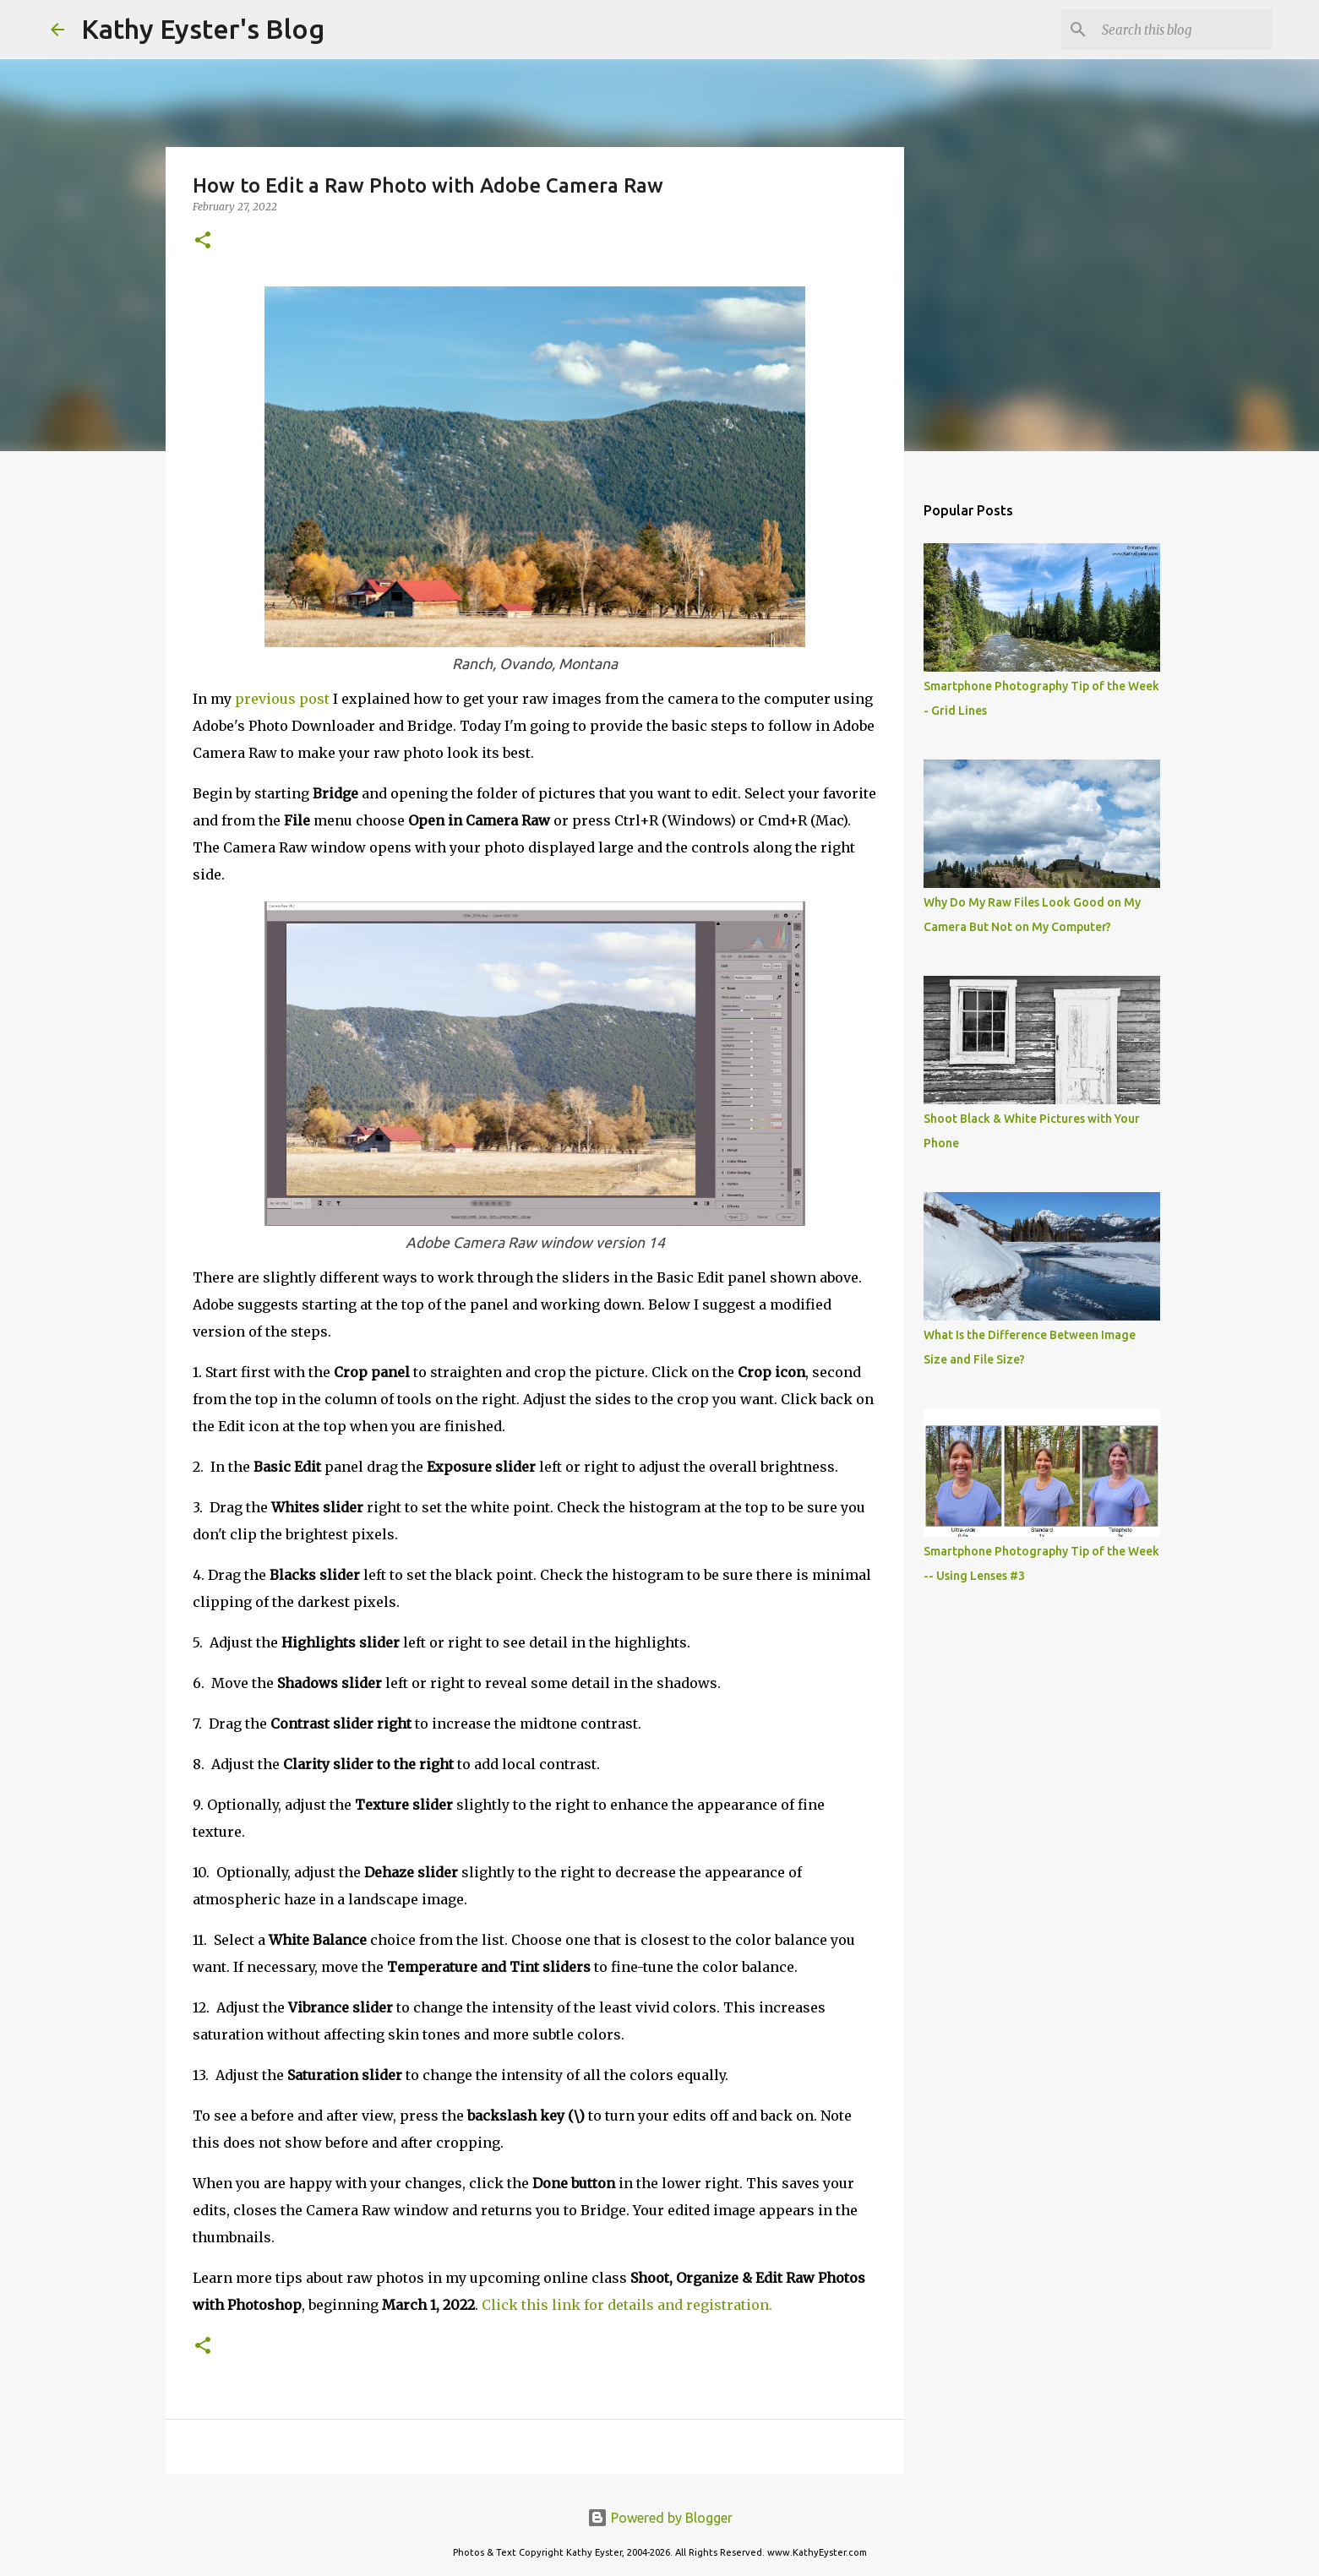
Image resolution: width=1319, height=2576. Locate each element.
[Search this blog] (1184, 29)
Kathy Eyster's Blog (202, 29)
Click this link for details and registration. (627, 2304)
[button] (203, 241)
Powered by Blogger (660, 2517)
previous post (284, 698)
